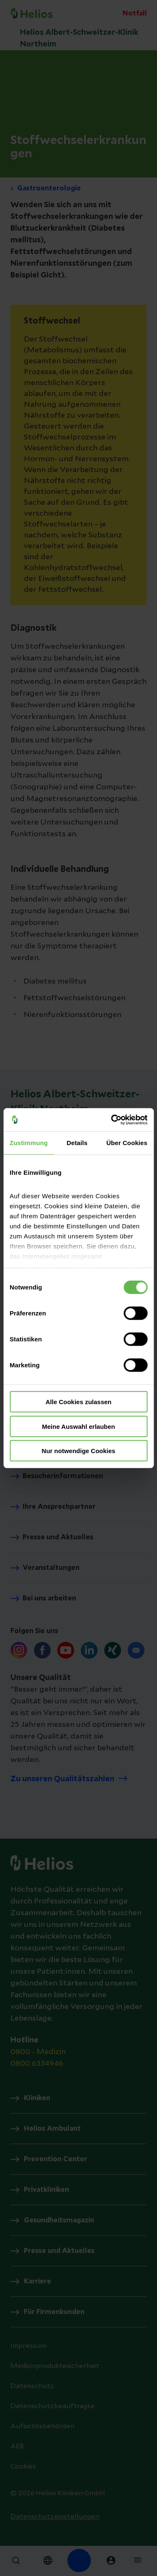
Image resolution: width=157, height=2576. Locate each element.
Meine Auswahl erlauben (78, 1426)
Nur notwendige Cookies (79, 1450)
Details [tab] (77, 1142)
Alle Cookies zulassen (79, 1401)
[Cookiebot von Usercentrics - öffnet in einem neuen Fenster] (111, 1119)
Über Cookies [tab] (126, 1142)
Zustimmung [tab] (29, 1142)
